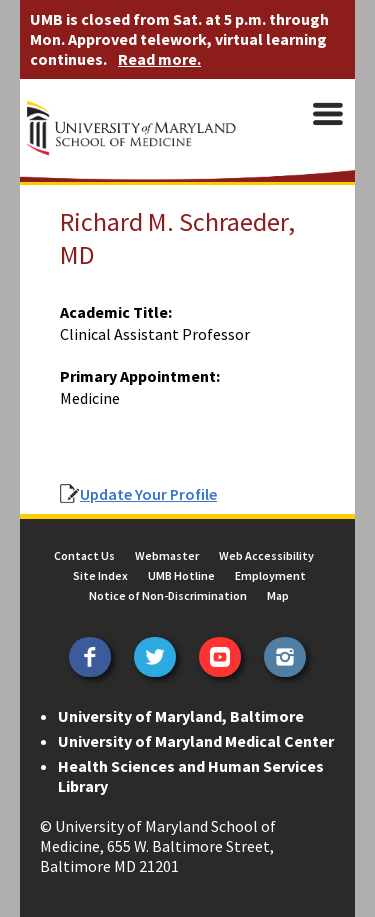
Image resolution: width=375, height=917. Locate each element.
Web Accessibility (266, 555)
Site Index (100, 575)
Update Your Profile (148, 494)
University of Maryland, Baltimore (181, 716)
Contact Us (84, 555)
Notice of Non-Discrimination (168, 595)
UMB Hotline (181, 575)
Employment (270, 575)
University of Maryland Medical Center (196, 741)
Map (278, 595)
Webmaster (167, 555)
